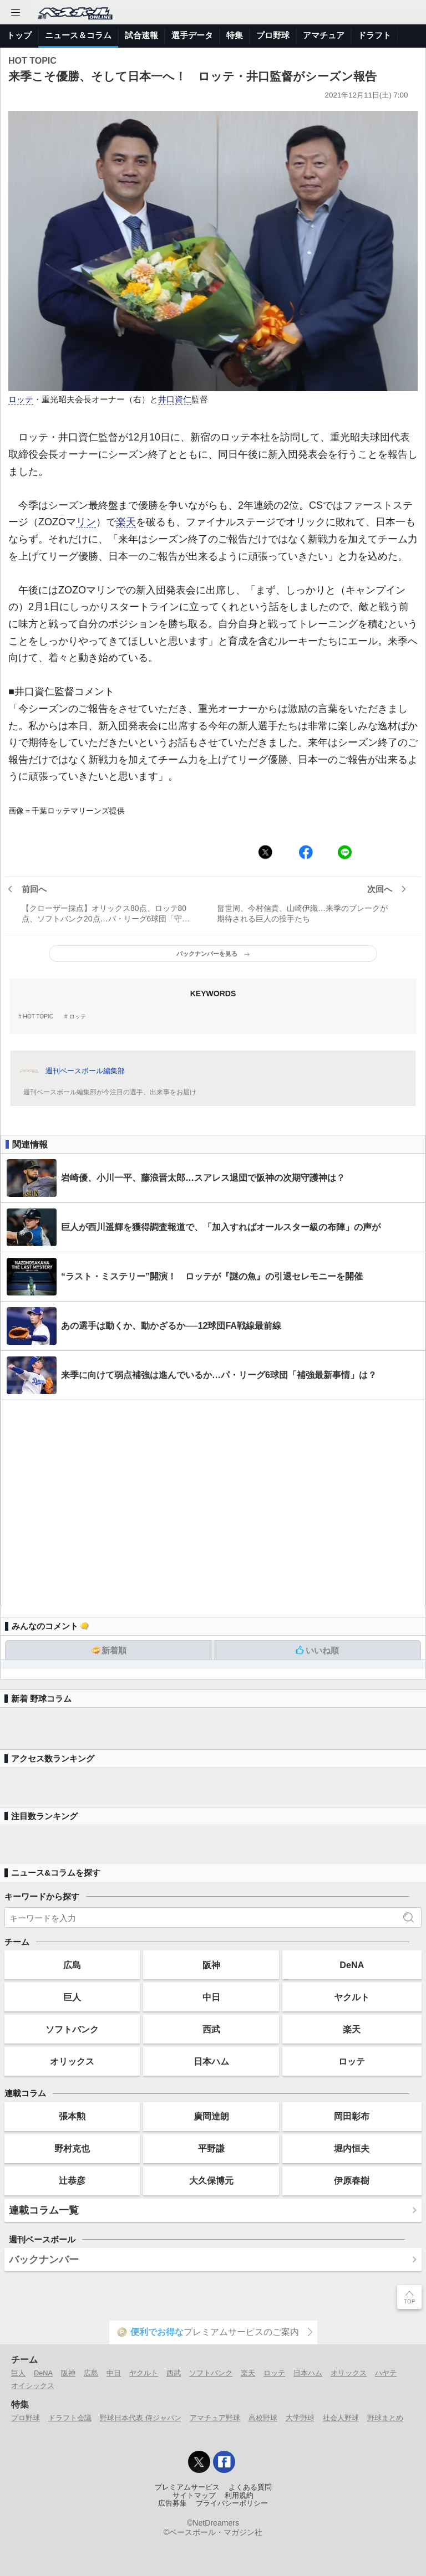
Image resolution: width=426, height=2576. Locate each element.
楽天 (126, 522)
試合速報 (141, 35)
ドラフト (374, 35)
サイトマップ (194, 2496)
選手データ (192, 35)
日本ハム (211, 2061)
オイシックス (32, 2386)
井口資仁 (174, 399)
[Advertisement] (213, 1503)
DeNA (351, 1965)
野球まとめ (385, 2418)
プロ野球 (273, 35)
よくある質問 (250, 2487)
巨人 (72, 1997)
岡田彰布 (351, 2116)
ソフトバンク (72, 2029)
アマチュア (323, 35)
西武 (211, 2029)
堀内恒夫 (351, 2148)
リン (86, 522)
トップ (19, 35)
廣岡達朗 (211, 2116)
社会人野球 (341, 2418)
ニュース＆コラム (78, 35)
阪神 (211, 1965)
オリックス (72, 2061)
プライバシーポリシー (232, 2503)
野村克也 (72, 2148)
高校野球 (262, 2418)
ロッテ (20, 399)
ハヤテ (386, 2373)
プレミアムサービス (187, 2487)
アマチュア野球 (215, 2418)
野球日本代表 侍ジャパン (140, 2418)
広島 (72, 1965)
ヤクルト (351, 1997)
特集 (234, 35)
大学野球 (300, 2418)
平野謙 (211, 2148)
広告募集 (172, 2503)
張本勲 (72, 2116)
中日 (211, 1997)
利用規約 (239, 2496)
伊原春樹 (351, 2180)
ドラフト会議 (70, 2418)
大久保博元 (211, 2180)
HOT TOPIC (38, 1017)
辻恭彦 (72, 2180)
